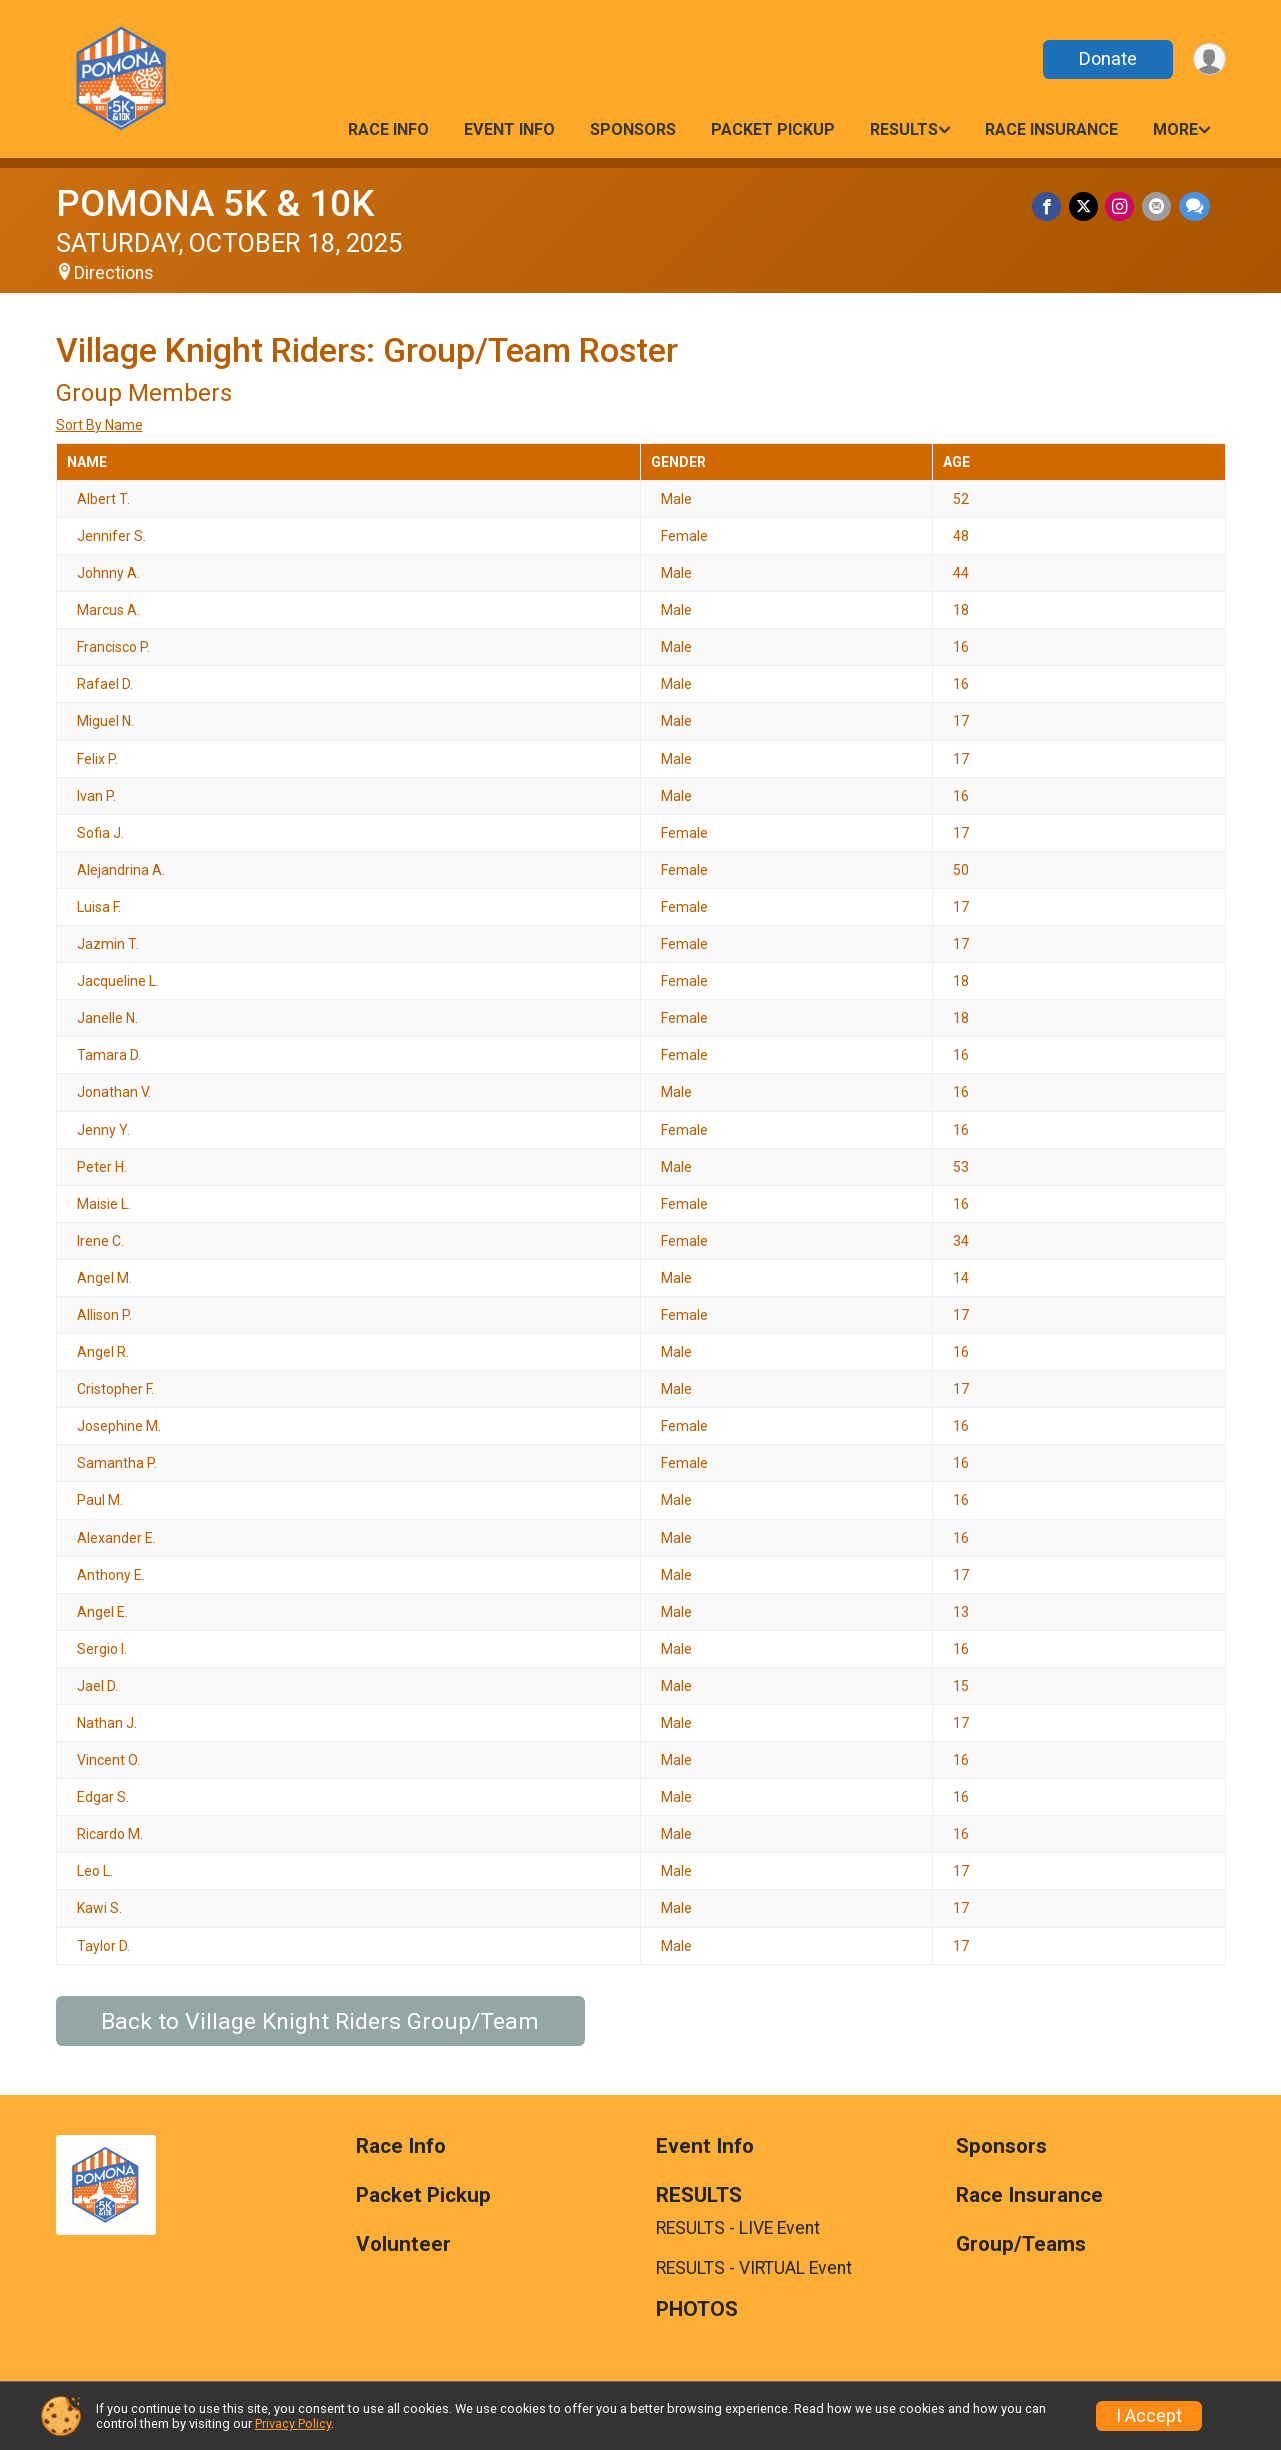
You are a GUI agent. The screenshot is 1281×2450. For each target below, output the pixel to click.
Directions (114, 273)
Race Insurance (1051, 129)
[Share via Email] (1158, 207)
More (1175, 129)
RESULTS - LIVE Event (738, 2228)
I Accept (1149, 2416)
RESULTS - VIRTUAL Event (754, 2268)
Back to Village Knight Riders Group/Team (320, 2021)
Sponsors (633, 129)
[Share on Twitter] (1088, 207)
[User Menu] (1207, 59)
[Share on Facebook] (1053, 207)
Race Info (388, 129)
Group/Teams (1021, 2244)
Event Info (509, 129)
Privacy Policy (293, 2423)
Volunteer (403, 2244)
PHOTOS (697, 2309)
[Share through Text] (1194, 207)
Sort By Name (99, 425)
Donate (1103, 58)
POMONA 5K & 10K (215, 203)
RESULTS (904, 129)
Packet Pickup (773, 129)
